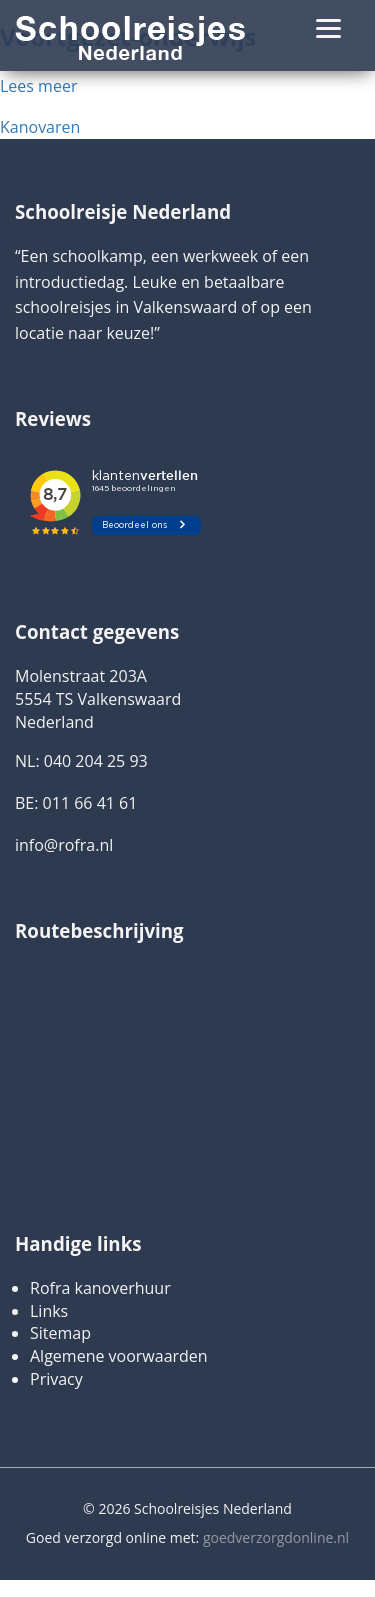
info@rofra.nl (64, 845)
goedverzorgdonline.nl (276, 1537)
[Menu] (328, 27)
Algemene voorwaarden (119, 1356)
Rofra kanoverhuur (100, 1288)
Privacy (56, 1379)
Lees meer (38, 86)
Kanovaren (40, 127)
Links (49, 1311)
